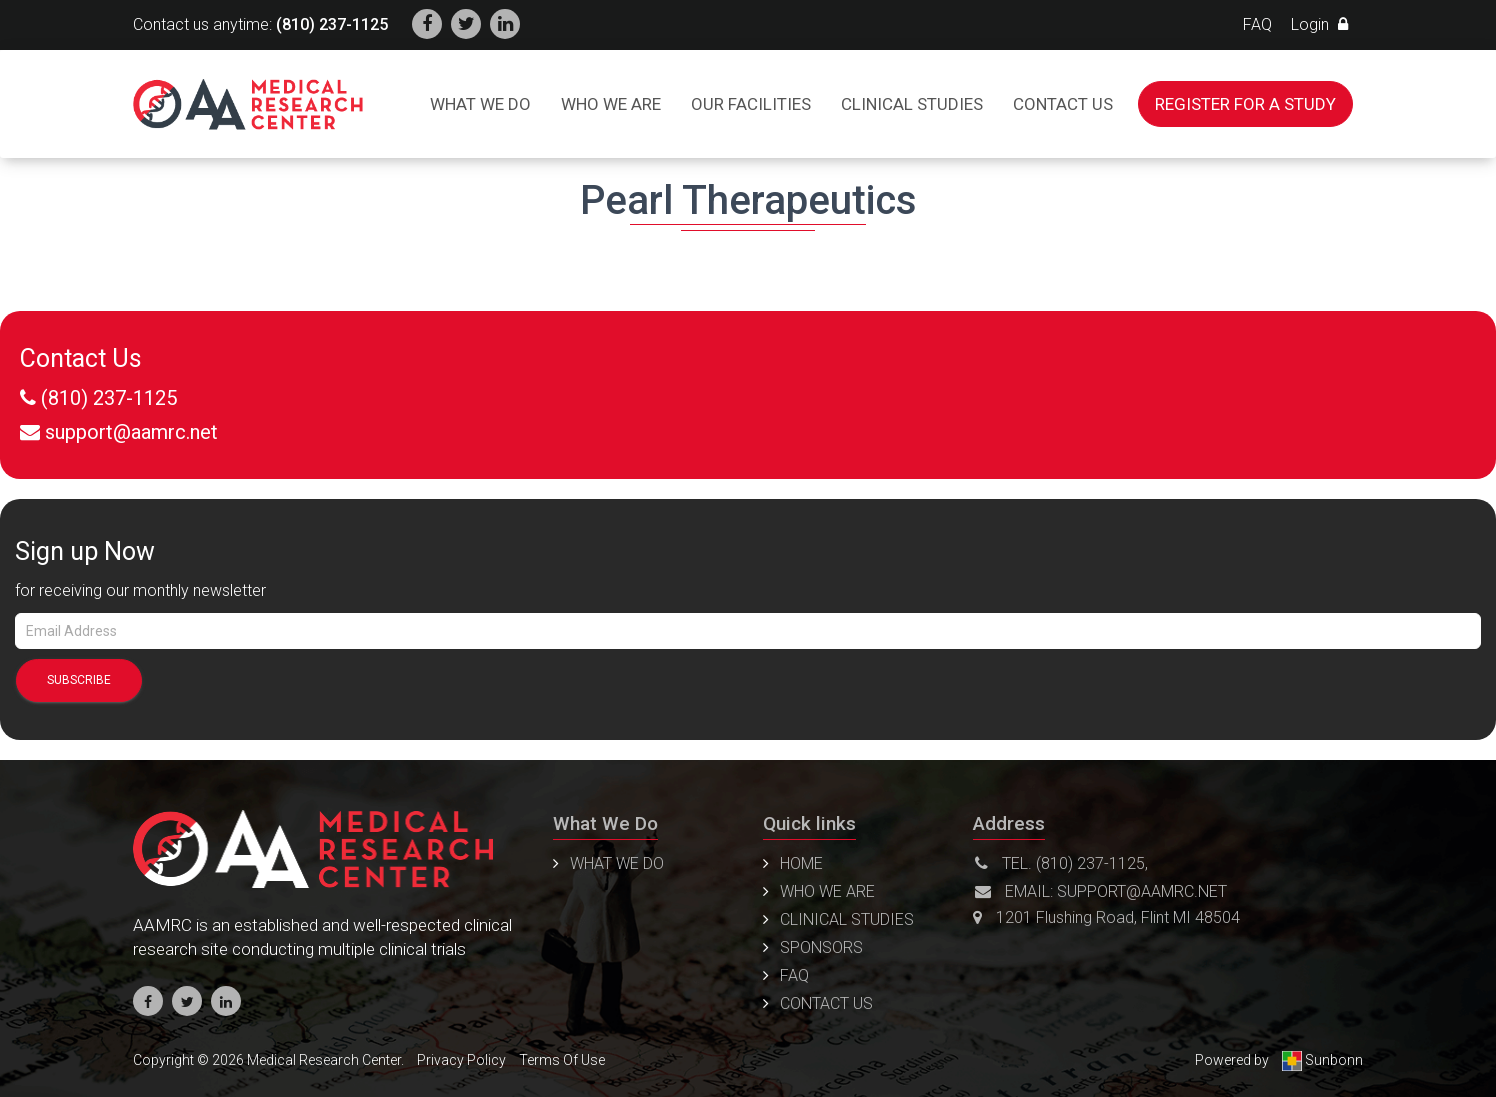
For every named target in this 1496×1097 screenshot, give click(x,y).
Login (1319, 24)
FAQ (1257, 24)
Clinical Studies (912, 104)
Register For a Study (1245, 104)
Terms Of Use (562, 1060)
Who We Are (611, 104)
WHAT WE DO (617, 863)
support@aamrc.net (131, 432)
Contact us (1063, 104)
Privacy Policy (461, 1060)
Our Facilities (751, 104)
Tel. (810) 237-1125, (1061, 863)
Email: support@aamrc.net (1101, 891)
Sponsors (821, 947)
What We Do (480, 104)
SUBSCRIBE (79, 680)
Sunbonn (1322, 1060)
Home (801, 863)
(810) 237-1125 (332, 24)
